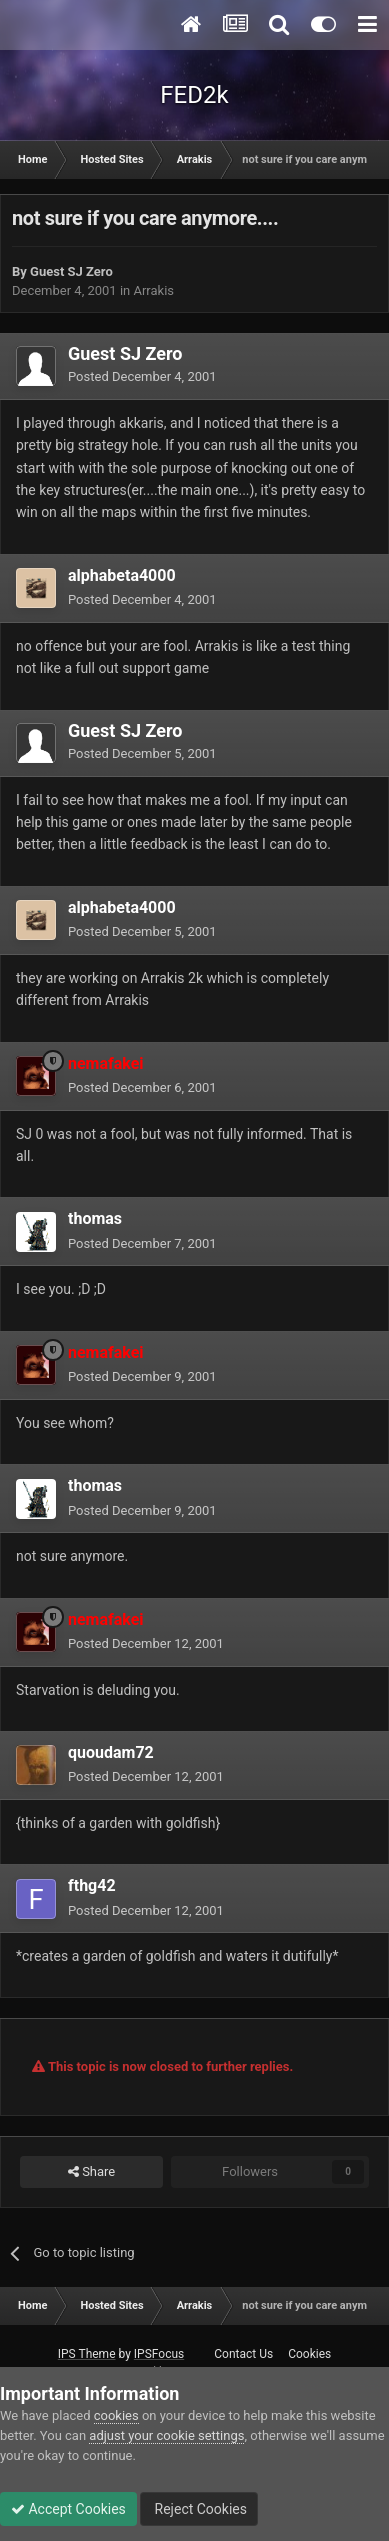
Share (91, 2172)
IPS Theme (87, 2354)
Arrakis (153, 290)
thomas (95, 1218)
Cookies (309, 2354)
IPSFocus (159, 2354)
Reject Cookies (199, 2509)
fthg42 (92, 1885)
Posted (142, 376)
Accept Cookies (68, 2509)
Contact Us (243, 2354)
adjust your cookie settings (166, 2435)
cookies (116, 2415)
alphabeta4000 (122, 575)
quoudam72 (111, 1752)
